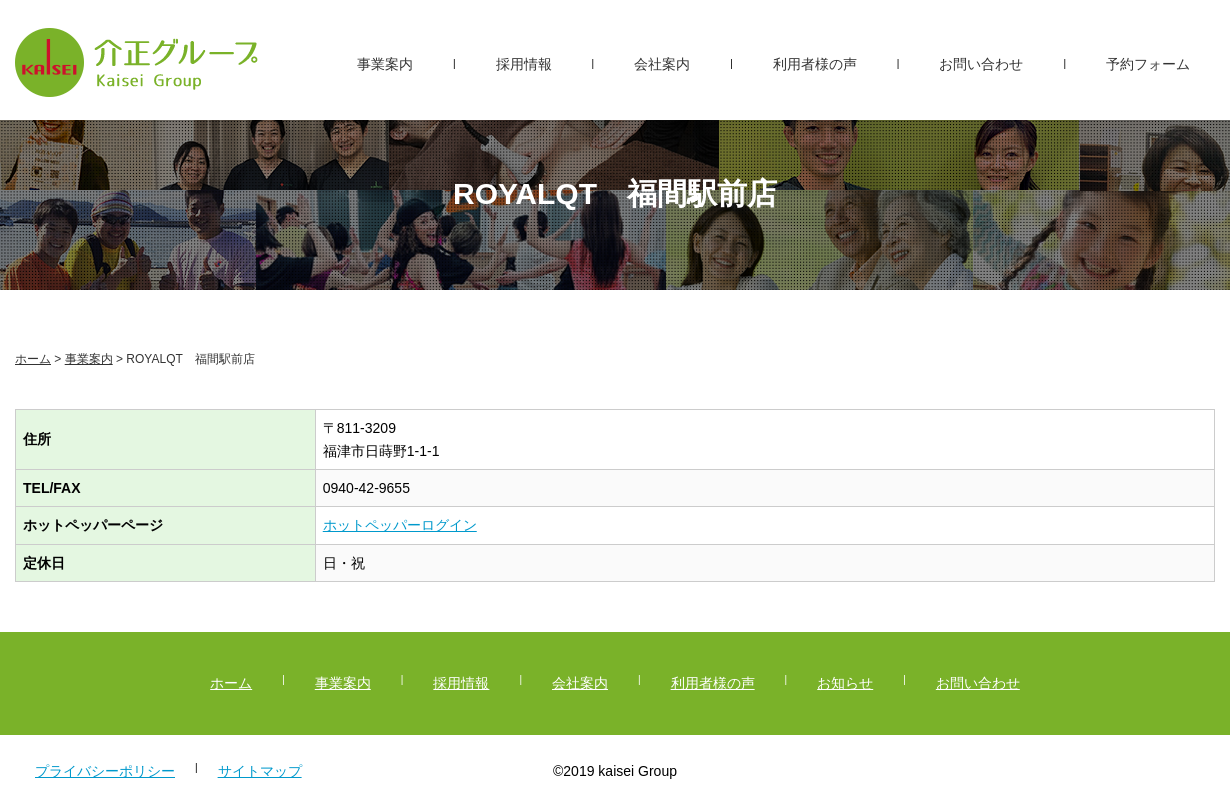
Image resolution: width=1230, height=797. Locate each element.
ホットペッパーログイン (400, 525)
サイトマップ (260, 771)
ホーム (33, 359)
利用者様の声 (815, 64)
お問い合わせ (981, 64)
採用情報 (524, 64)
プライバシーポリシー (105, 771)
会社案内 (662, 64)
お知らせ (845, 683)
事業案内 (385, 64)
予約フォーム (1148, 64)
